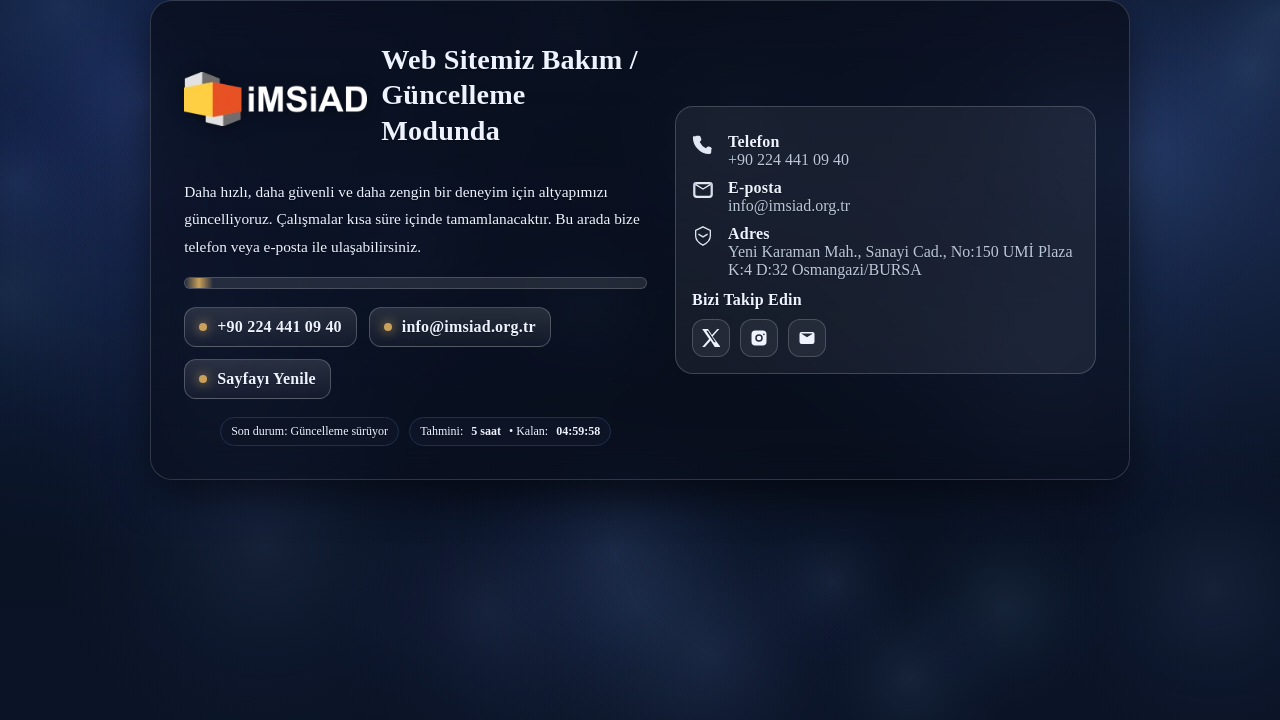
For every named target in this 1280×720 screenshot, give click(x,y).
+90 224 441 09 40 (788, 159)
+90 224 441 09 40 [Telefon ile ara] (270, 326)
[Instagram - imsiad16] (759, 338)
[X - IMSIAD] (711, 338)
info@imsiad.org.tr (789, 205)
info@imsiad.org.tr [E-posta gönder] (460, 326)
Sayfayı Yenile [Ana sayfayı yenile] (257, 378)
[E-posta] (807, 338)
